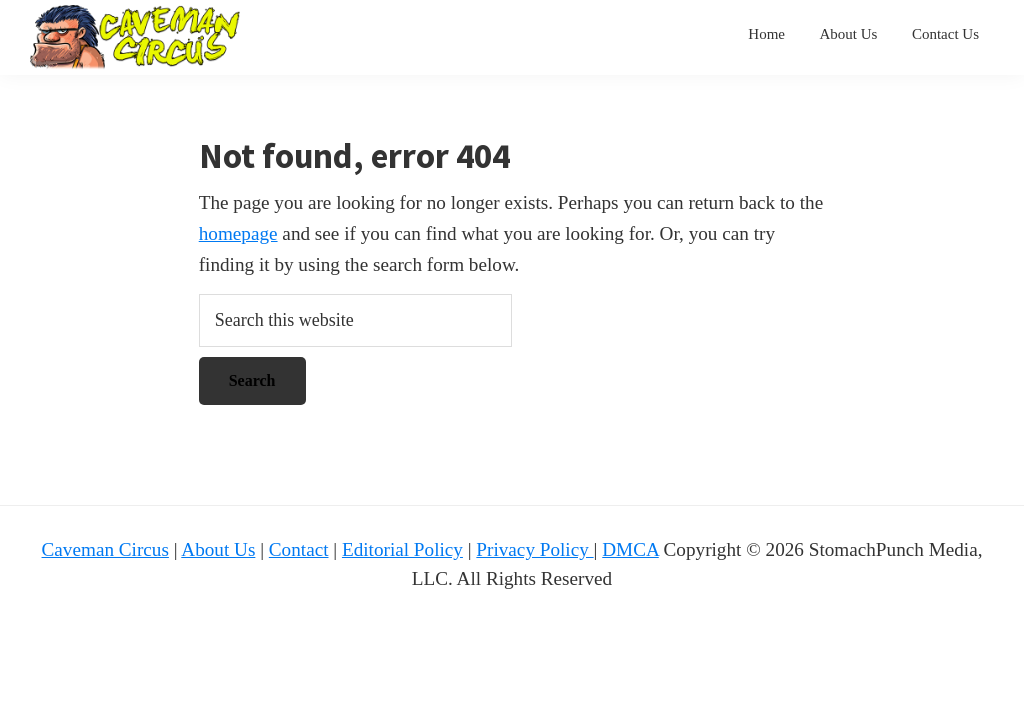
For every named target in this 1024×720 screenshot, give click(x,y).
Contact (299, 549)
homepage (238, 233)
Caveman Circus (105, 549)
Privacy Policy (534, 549)
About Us (218, 549)
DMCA (630, 549)
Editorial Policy (402, 549)
